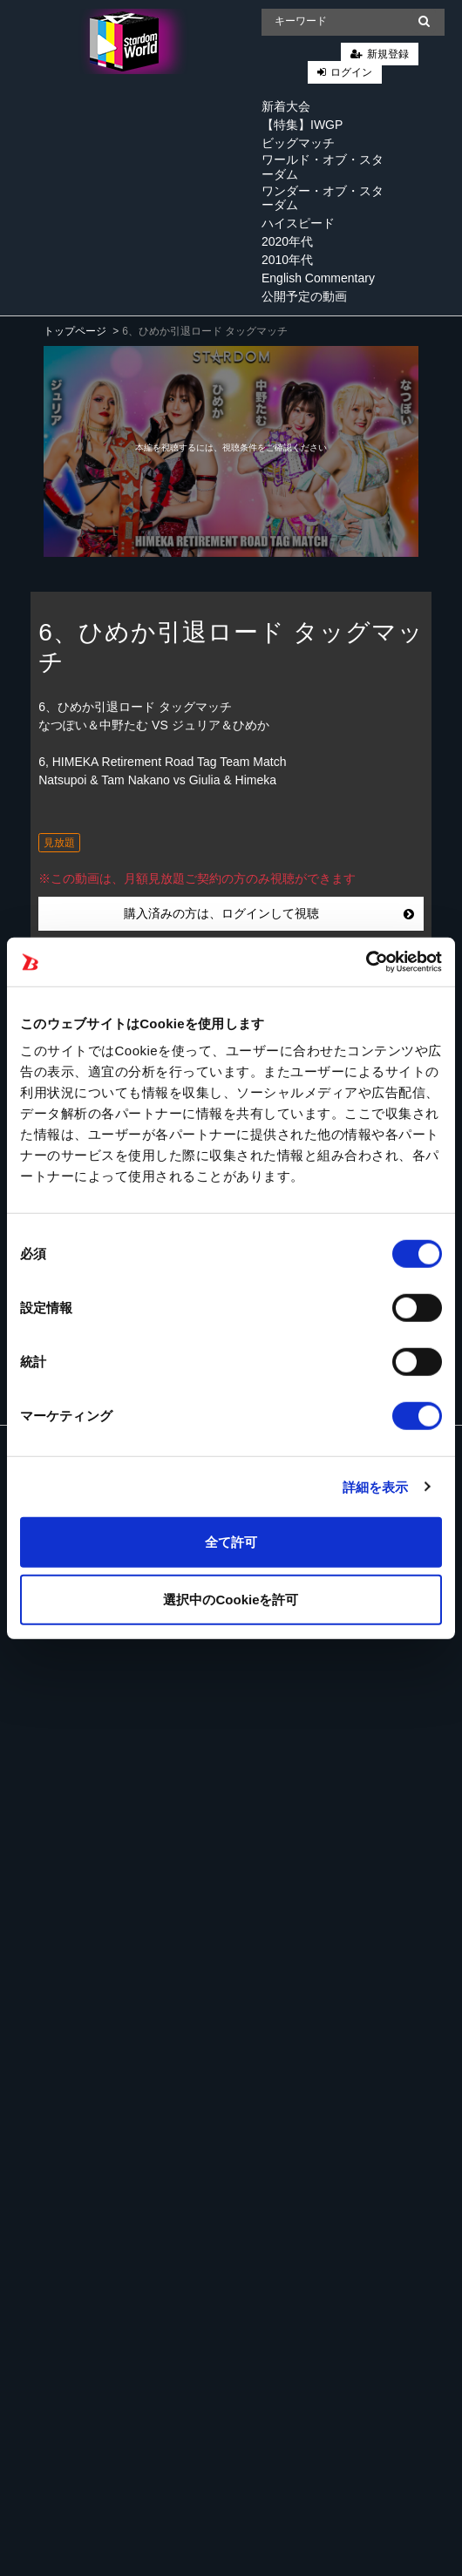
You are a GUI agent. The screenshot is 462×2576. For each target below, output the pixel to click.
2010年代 (287, 260)
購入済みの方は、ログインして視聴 (269, 913)
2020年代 (287, 241)
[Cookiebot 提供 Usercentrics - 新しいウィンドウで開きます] (365, 962)
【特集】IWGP (302, 125)
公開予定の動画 (304, 296)
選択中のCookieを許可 (230, 1598)
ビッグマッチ (298, 143)
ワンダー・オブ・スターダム (323, 198)
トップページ (75, 331)
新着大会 (286, 106)
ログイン (351, 72)
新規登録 (388, 54)
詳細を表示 (376, 1486)
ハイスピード (298, 223)
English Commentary (318, 278)
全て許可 (231, 1542)
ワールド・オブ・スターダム (323, 167)
